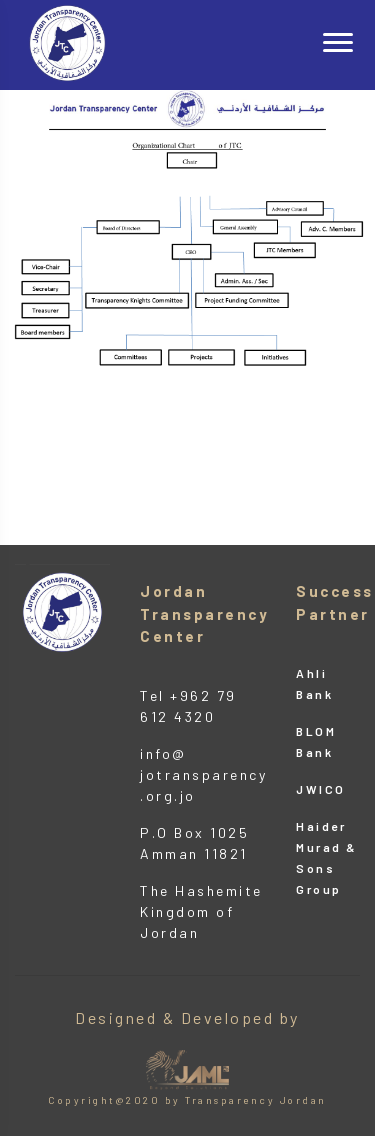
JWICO (321, 789)
